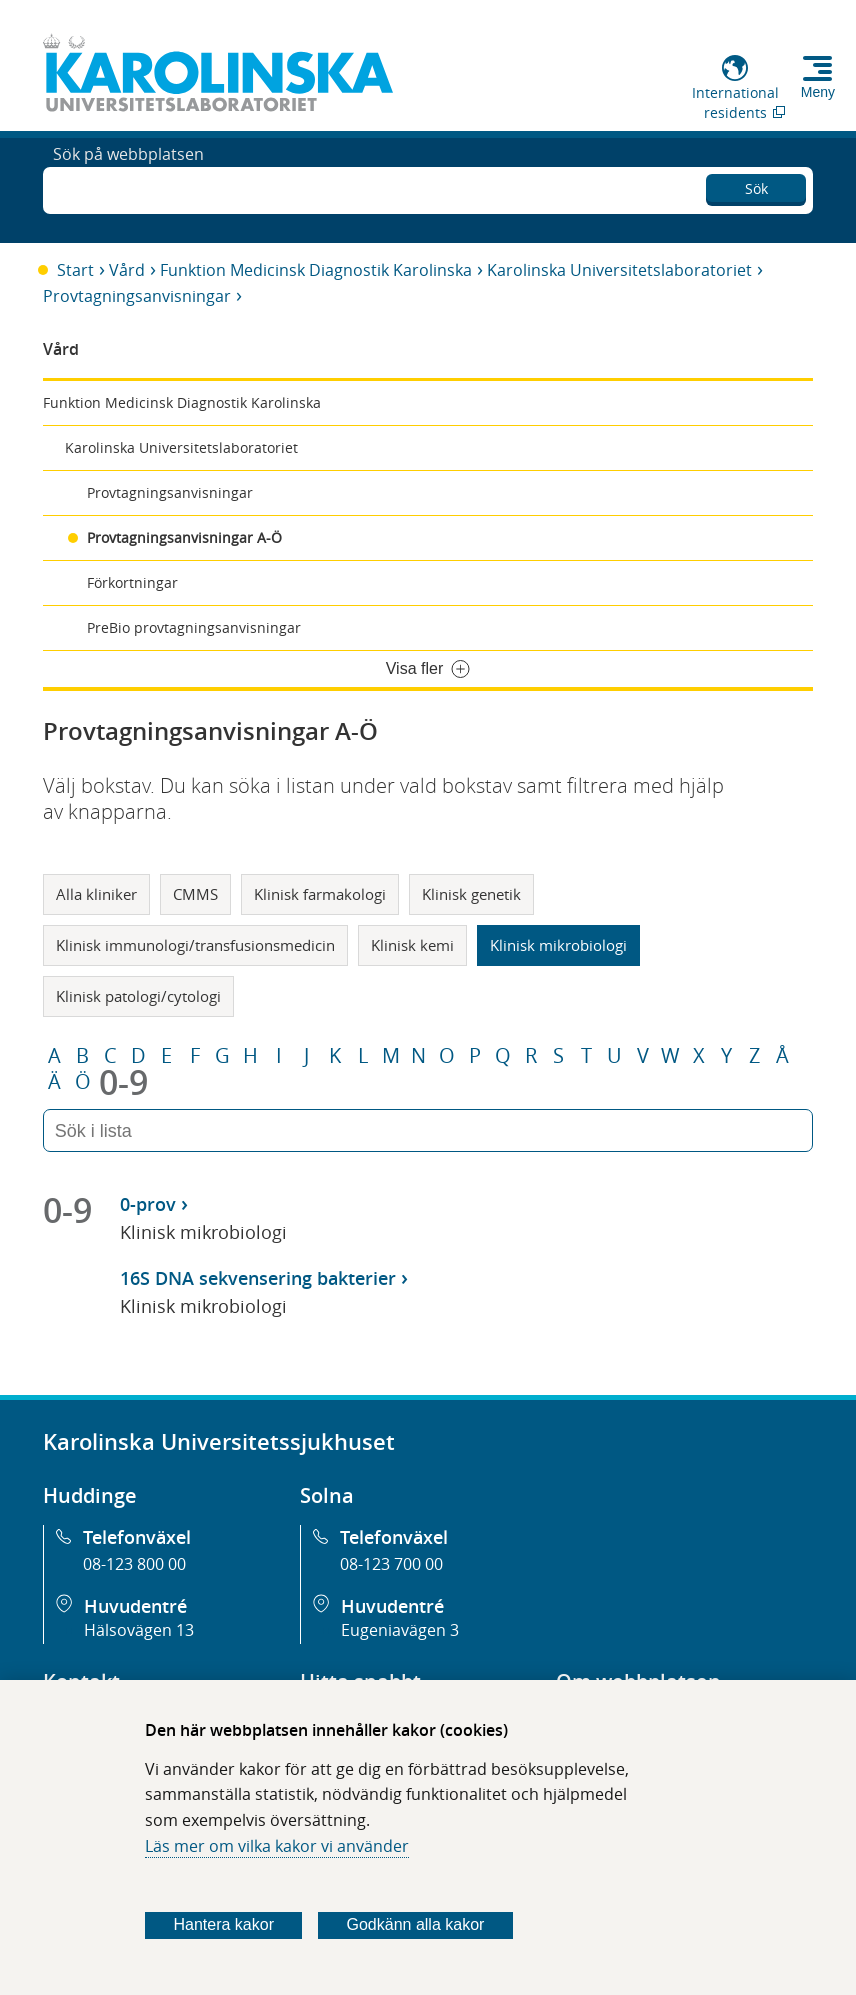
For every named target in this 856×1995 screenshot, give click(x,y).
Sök (756, 185)
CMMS (195, 894)
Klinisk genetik (471, 894)
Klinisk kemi (412, 945)
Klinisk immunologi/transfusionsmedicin (195, 945)
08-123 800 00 (134, 1564)
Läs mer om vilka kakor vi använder (277, 1846)
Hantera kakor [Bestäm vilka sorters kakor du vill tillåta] (223, 1924)
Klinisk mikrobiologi (558, 945)
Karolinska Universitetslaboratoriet (619, 270)
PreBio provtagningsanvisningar (194, 627)
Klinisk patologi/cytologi (138, 996)
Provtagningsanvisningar (137, 296)
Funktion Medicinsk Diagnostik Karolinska (316, 270)
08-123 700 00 (391, 1564)
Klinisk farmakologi (320, 894)
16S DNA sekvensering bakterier (258, 1278)
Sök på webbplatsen (128, 188)
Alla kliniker (96, 894)
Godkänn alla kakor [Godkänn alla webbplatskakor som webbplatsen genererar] (416, 1924)
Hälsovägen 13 (139, 1630)
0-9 (123, 1082)
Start (75, 270)
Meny (818, 92)
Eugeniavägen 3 (400, 1630)
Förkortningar (132, 582)
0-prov (148, 1204)
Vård (127, 270)
